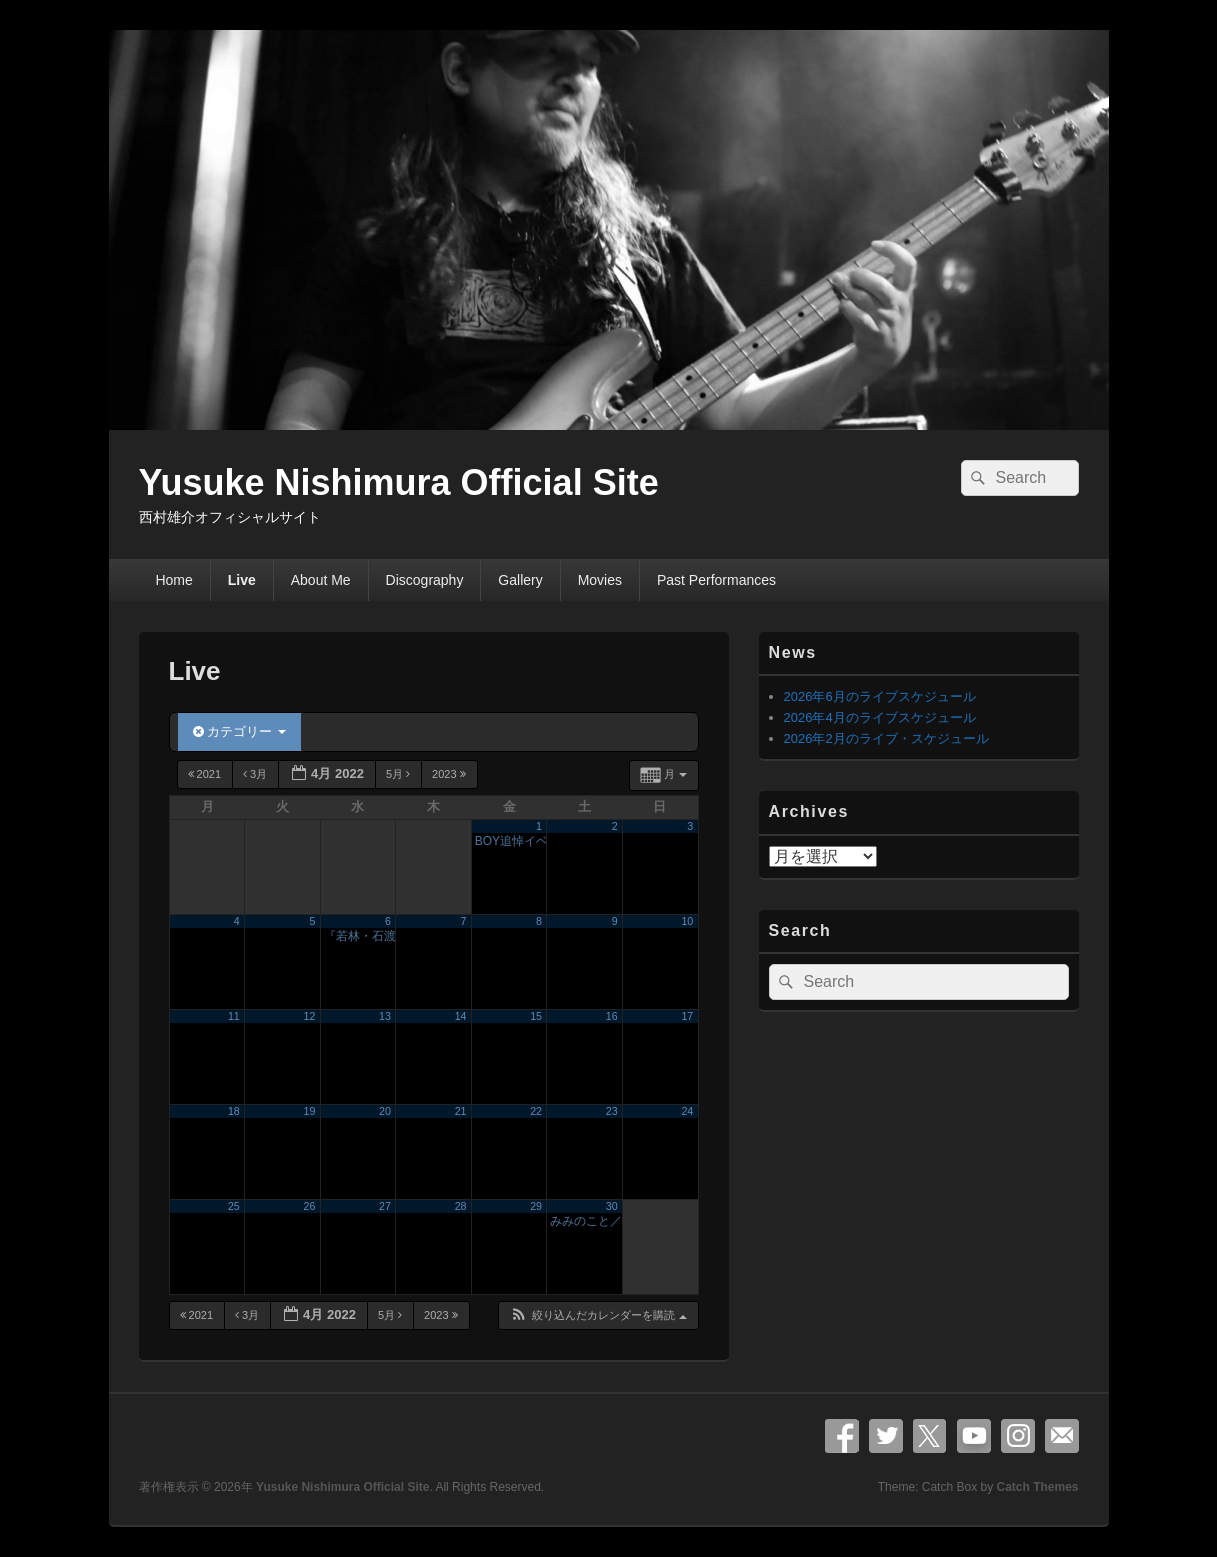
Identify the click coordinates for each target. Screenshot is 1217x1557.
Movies (600, 580)
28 (461, 1206)
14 (461, 1016)
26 (310, 1206)
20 (385, 1111)
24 (687, 1111)
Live (242, 580)
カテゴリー (239, 731)
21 (461, 1111)
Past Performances (716, 580)
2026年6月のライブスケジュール (880, 696)
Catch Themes (1037, 1487)
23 (612, 1111)
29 (536, 1206)
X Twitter (930, 1436)
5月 (399, 774)
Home (173, 580)
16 (612, 1016)
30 (612, 1206)
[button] (597, 1315)
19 (310, 1111)
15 (536, 1016)
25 (234, 1206)
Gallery (520, 580)
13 (385, 1016)
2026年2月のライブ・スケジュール (886, 738)
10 (687, 921)
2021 (206, 774)
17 (687, 1016)
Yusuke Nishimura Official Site (399, 482)
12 (310, 1016)
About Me (321, 580)
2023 (450, 774)
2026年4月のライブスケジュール (880, 717)
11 (234, 1016)
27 (385, 1206)
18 (234, 1111)
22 (536, 1111)
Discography (425, 580)
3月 (256, 774)
